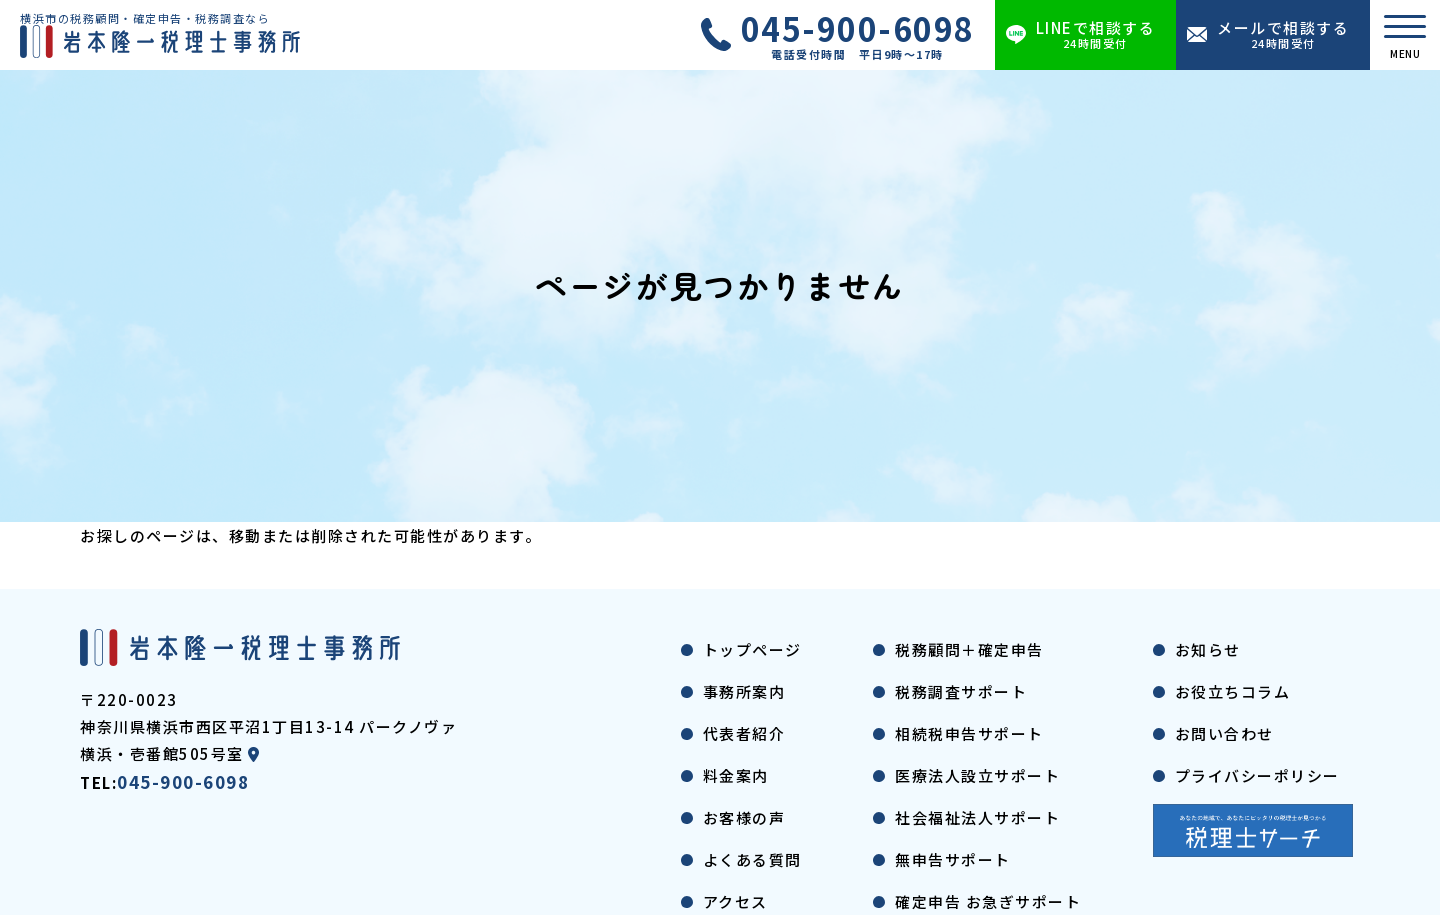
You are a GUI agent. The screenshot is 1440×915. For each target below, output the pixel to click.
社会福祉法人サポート (977, 817)
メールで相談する (1283, 34)
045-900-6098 (858, 35)
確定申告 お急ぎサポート (988, 901)
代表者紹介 (744, 733)
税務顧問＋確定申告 (969, 649)
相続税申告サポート (969, 733)
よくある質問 (752, 859)
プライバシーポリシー (1257, 775)
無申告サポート (953, 859)
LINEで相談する (1096, 34)
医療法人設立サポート (977, 775)
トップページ (752, 649)
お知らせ (1208, 649)
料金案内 (736, 775)
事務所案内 (744, 691)
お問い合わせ (1224, 733)
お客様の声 (744, 817)
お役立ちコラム (1233, 691)
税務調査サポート (961, 691)
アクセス (735, 901)
